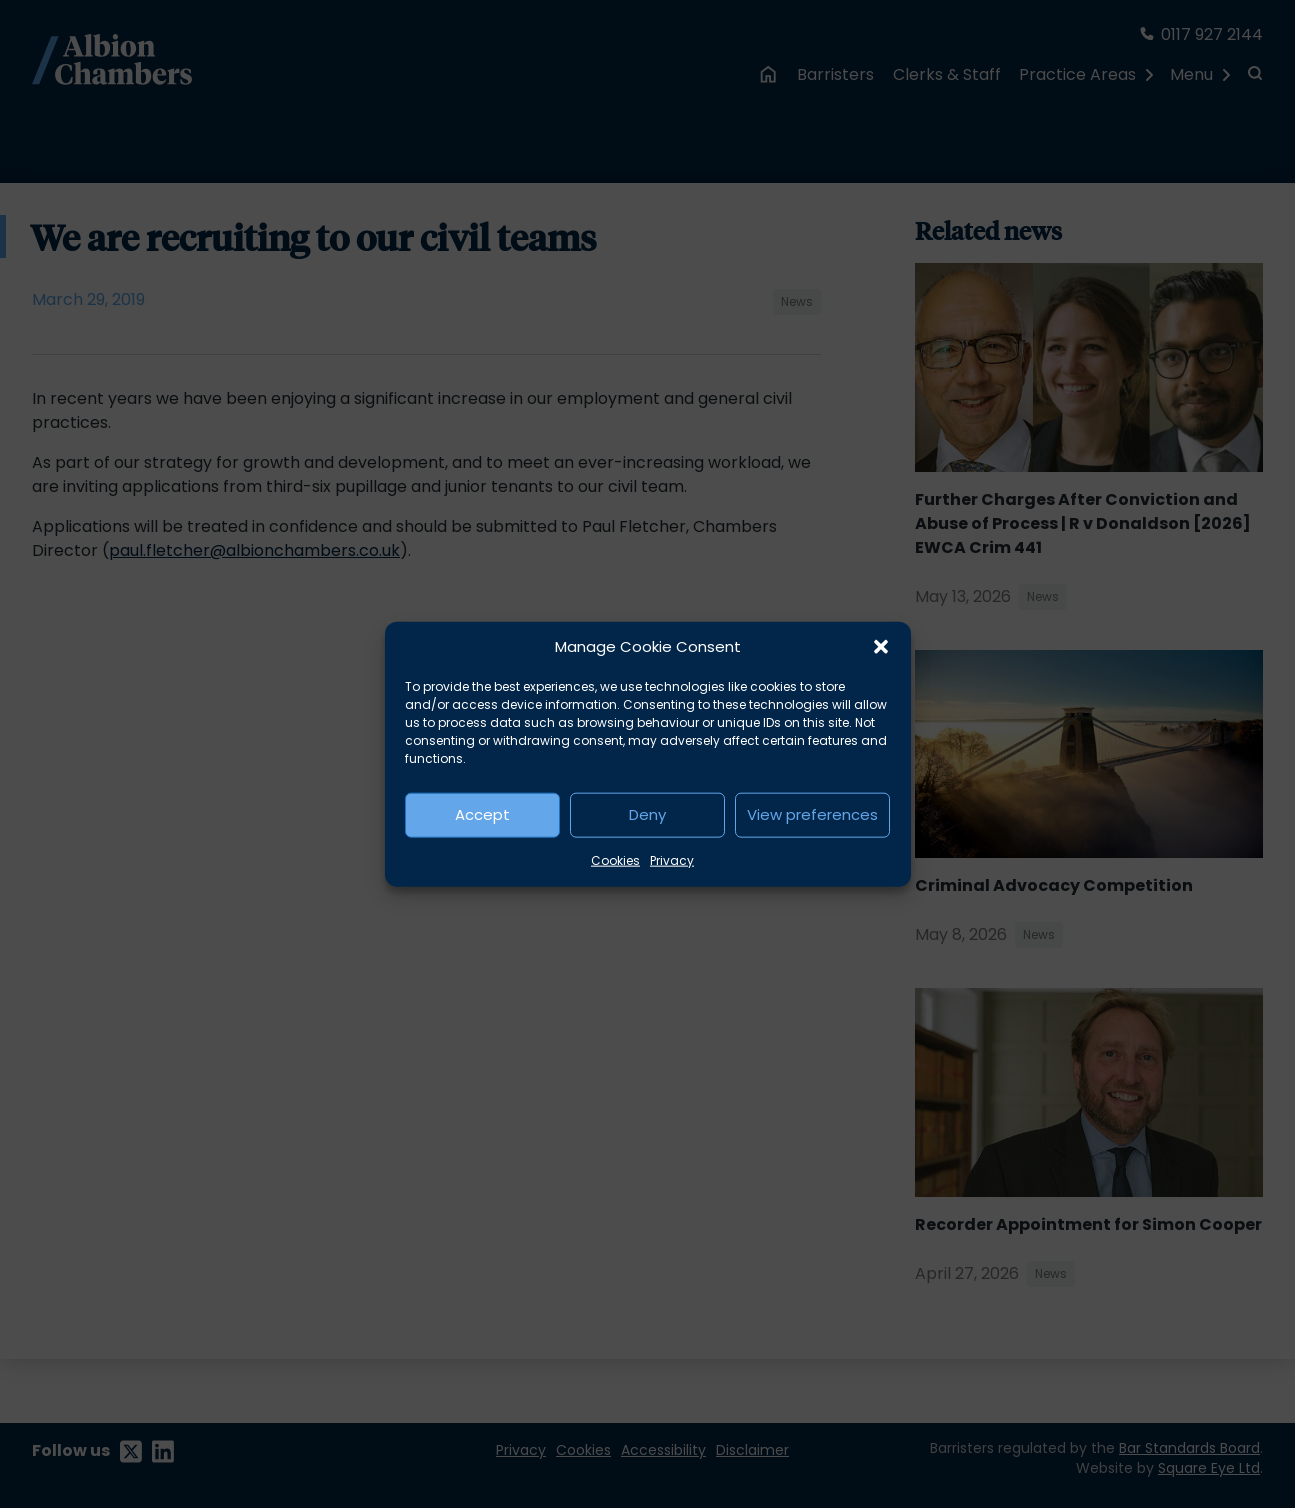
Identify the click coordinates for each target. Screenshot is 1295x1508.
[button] (881, 647)
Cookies (615, 859)
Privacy (672, 859)
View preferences (812, 814)
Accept (482, 814)
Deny (647, 814)
